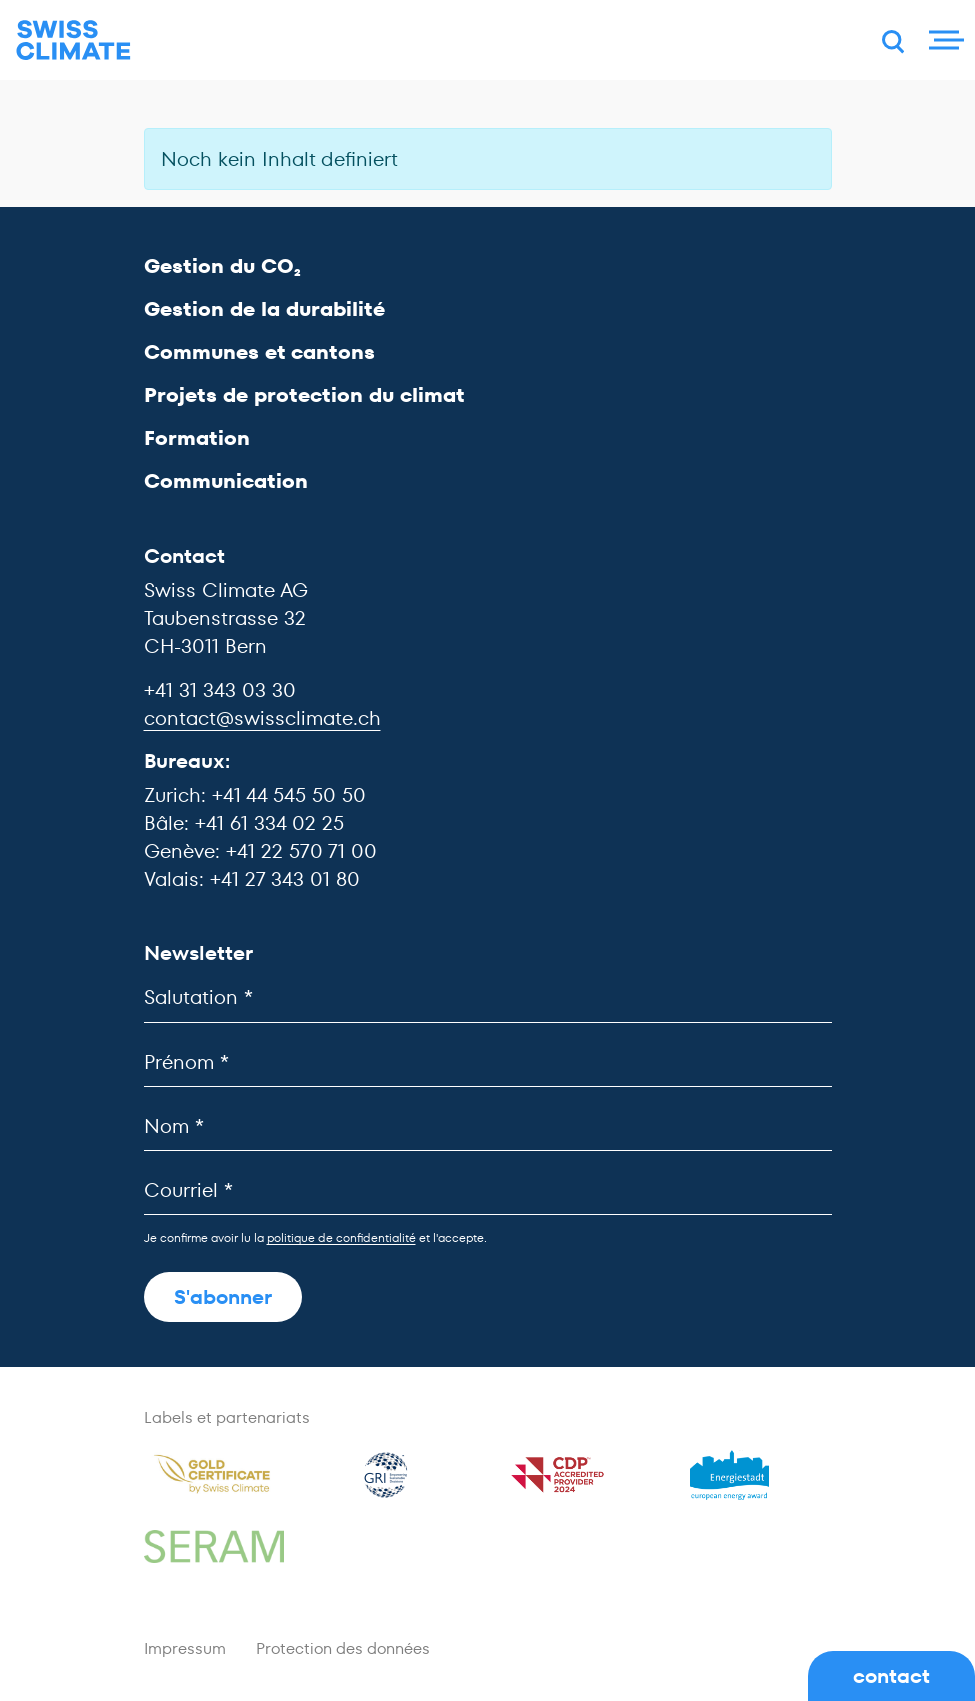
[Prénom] (488, 1062)
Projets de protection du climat (304, 395)
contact (891, 1676)
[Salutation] (488, 997)
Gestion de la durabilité (264, 309)
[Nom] (488, 1126)
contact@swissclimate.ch (262, 718)
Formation (197, 438)
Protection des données (343, 1648)
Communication (226, 481)
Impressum (185, 1648)
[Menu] (944, 40)
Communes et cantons (259, 352)
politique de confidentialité (341, 1237)
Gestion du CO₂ (222, 266)
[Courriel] (488, 1190)
